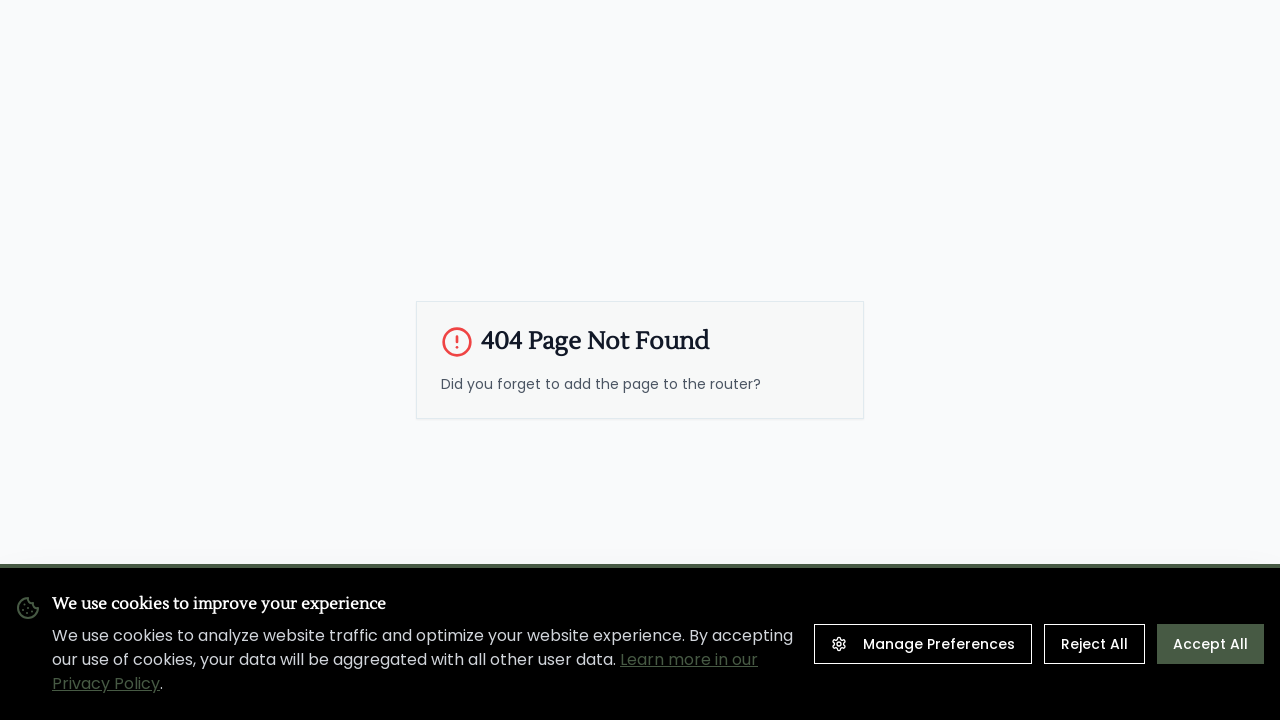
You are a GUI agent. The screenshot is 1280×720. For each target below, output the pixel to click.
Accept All (1210, 644)
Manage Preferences (923, 644)
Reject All (1094, 644)
